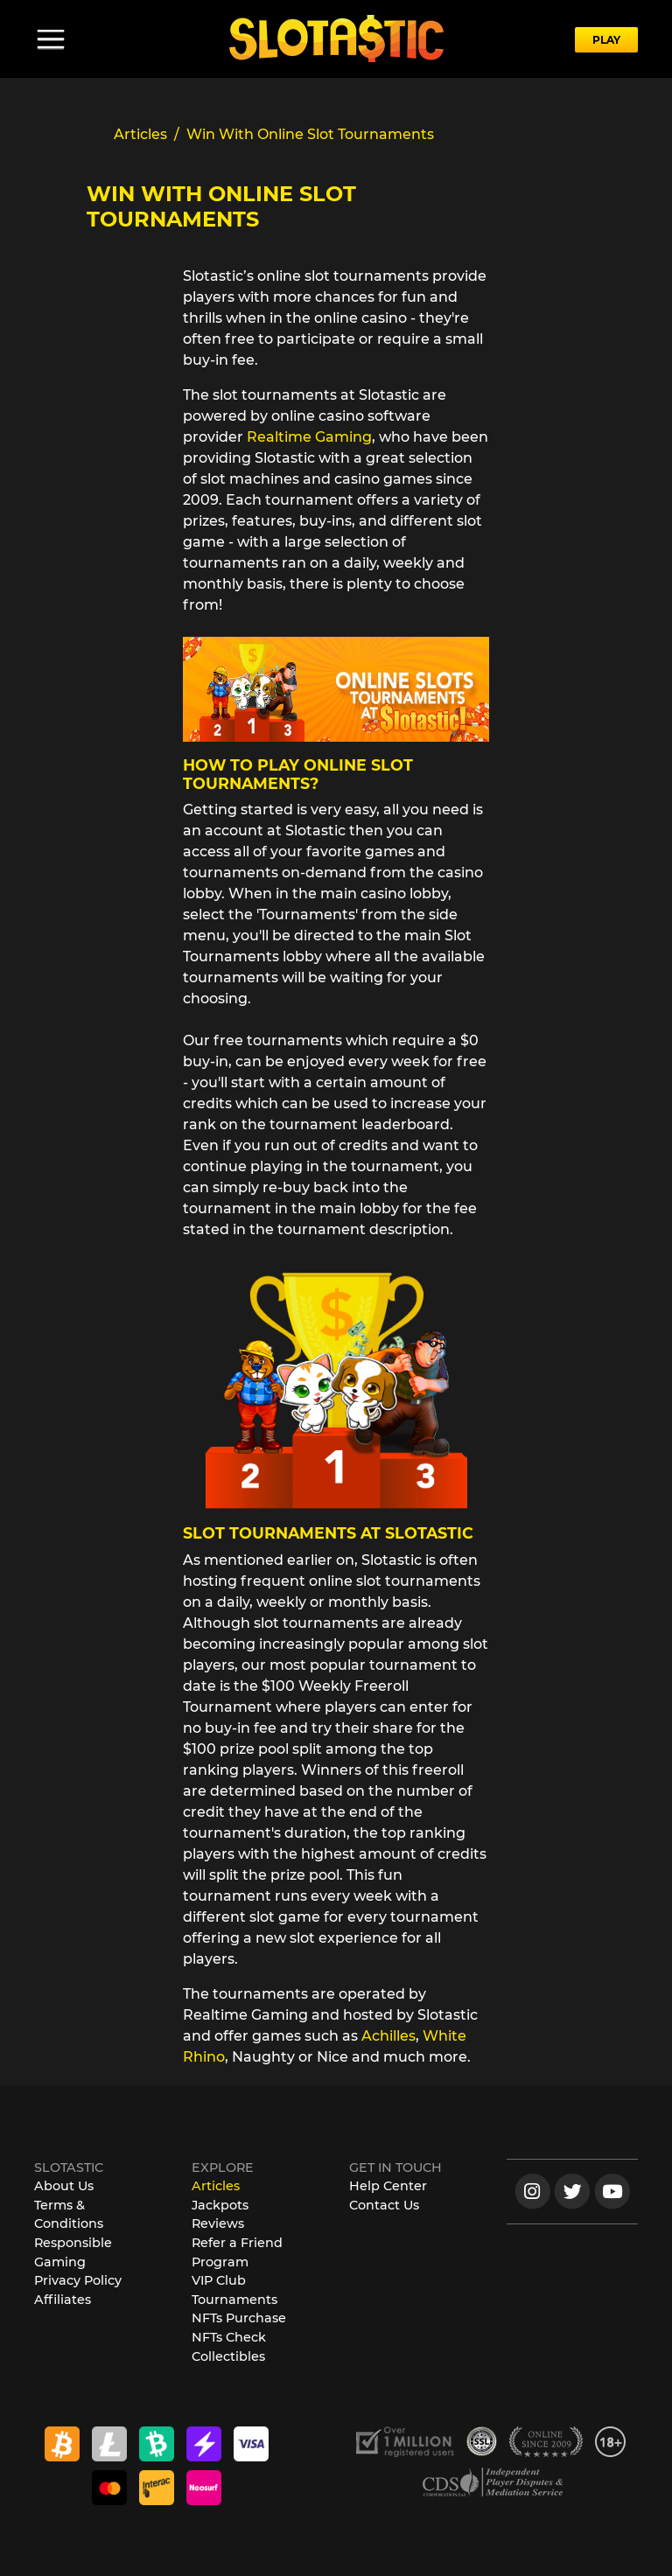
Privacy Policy (78, 2280)
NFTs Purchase (239, 2318)
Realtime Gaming (309, 437)
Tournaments (234, 2299)
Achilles (388, 2036)
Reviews (218, 2223)
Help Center (388, 2186)
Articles (216, 2186)
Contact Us (384, 2205)
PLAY (606, 39)
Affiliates (62, 2299)
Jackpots (220, 2205)
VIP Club (219, 2280)
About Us (64, 2186)
